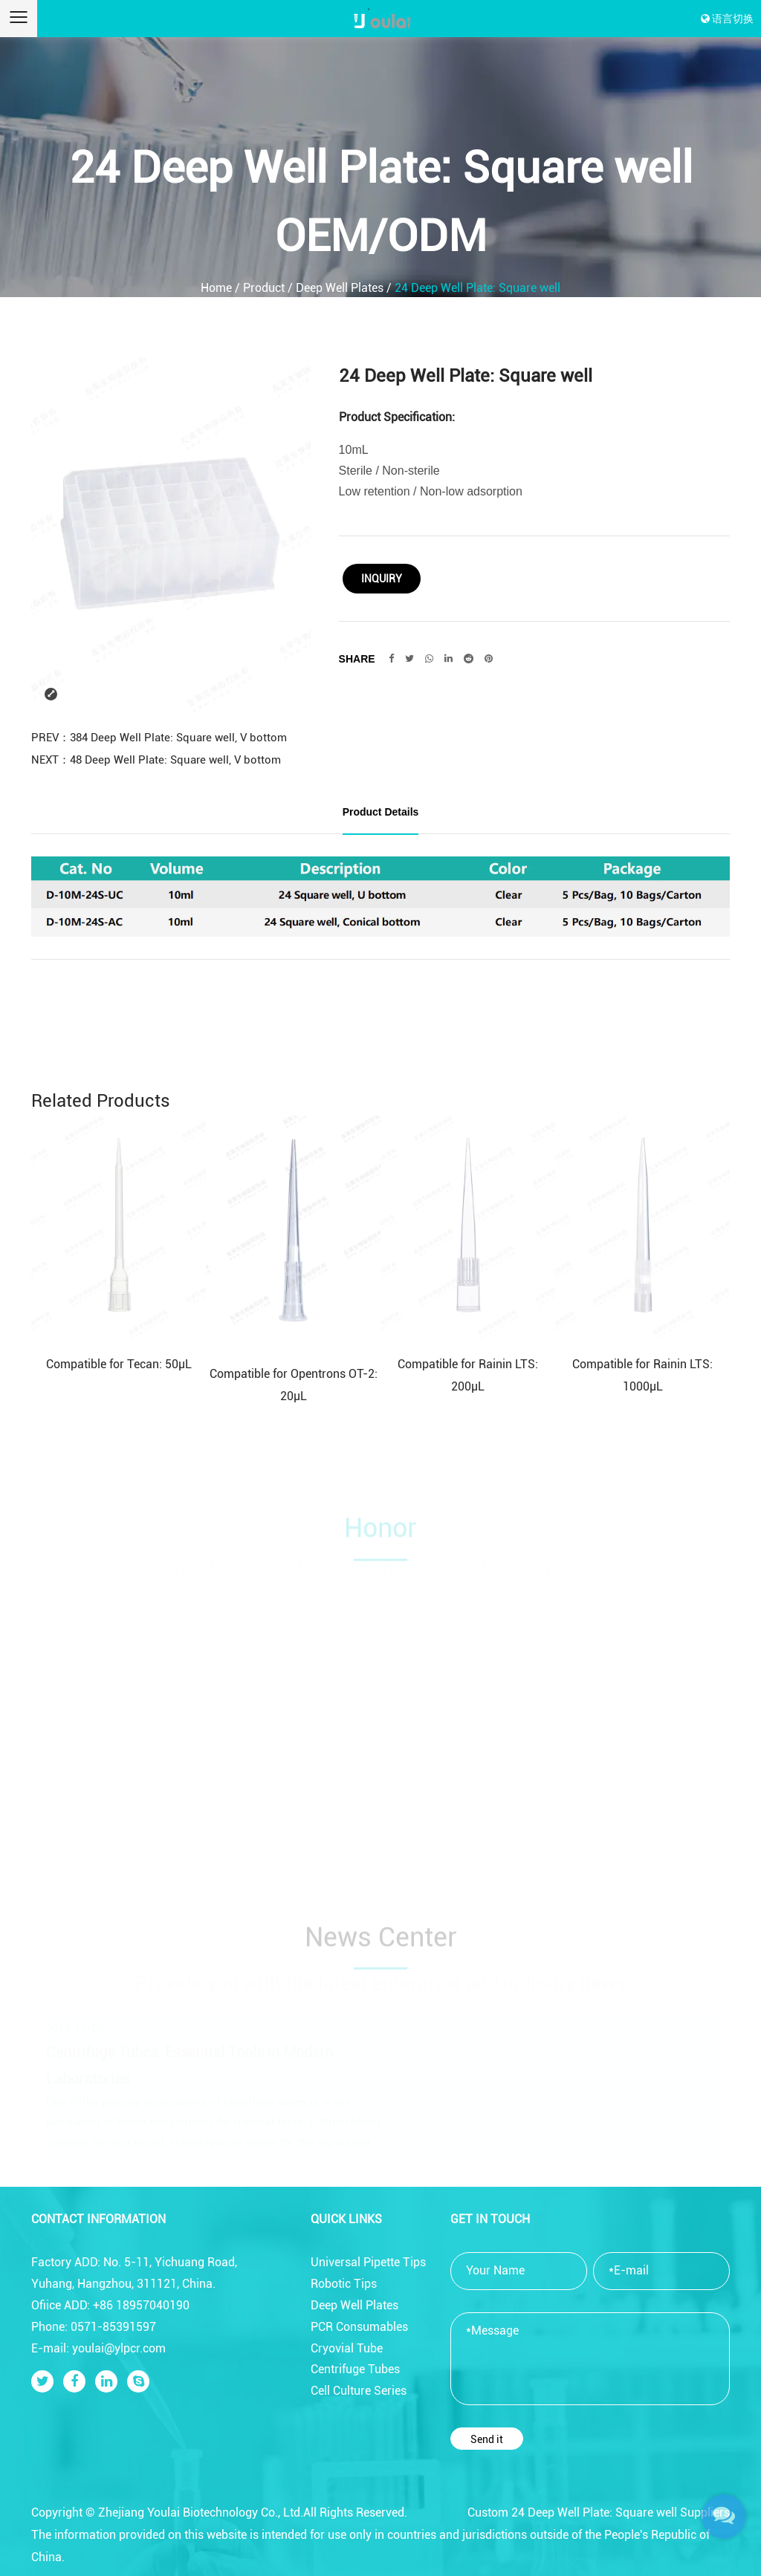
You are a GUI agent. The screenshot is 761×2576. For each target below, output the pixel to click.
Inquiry (381, 579)
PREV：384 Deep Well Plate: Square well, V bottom (159, 737)
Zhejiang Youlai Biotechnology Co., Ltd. (200, 2512)
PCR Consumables (359, 2327)
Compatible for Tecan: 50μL (119, 1364)
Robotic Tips (344, 2284)
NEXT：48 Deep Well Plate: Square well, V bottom (156, 760)
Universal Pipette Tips (368, 2262)
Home (216, 288)
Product (264, 288)
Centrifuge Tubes (355, 2369)
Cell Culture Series (359, 2391)
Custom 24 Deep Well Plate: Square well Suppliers (598, 2512)
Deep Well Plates (339, 288)
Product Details (381, 812)
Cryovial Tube (347, 2348)
